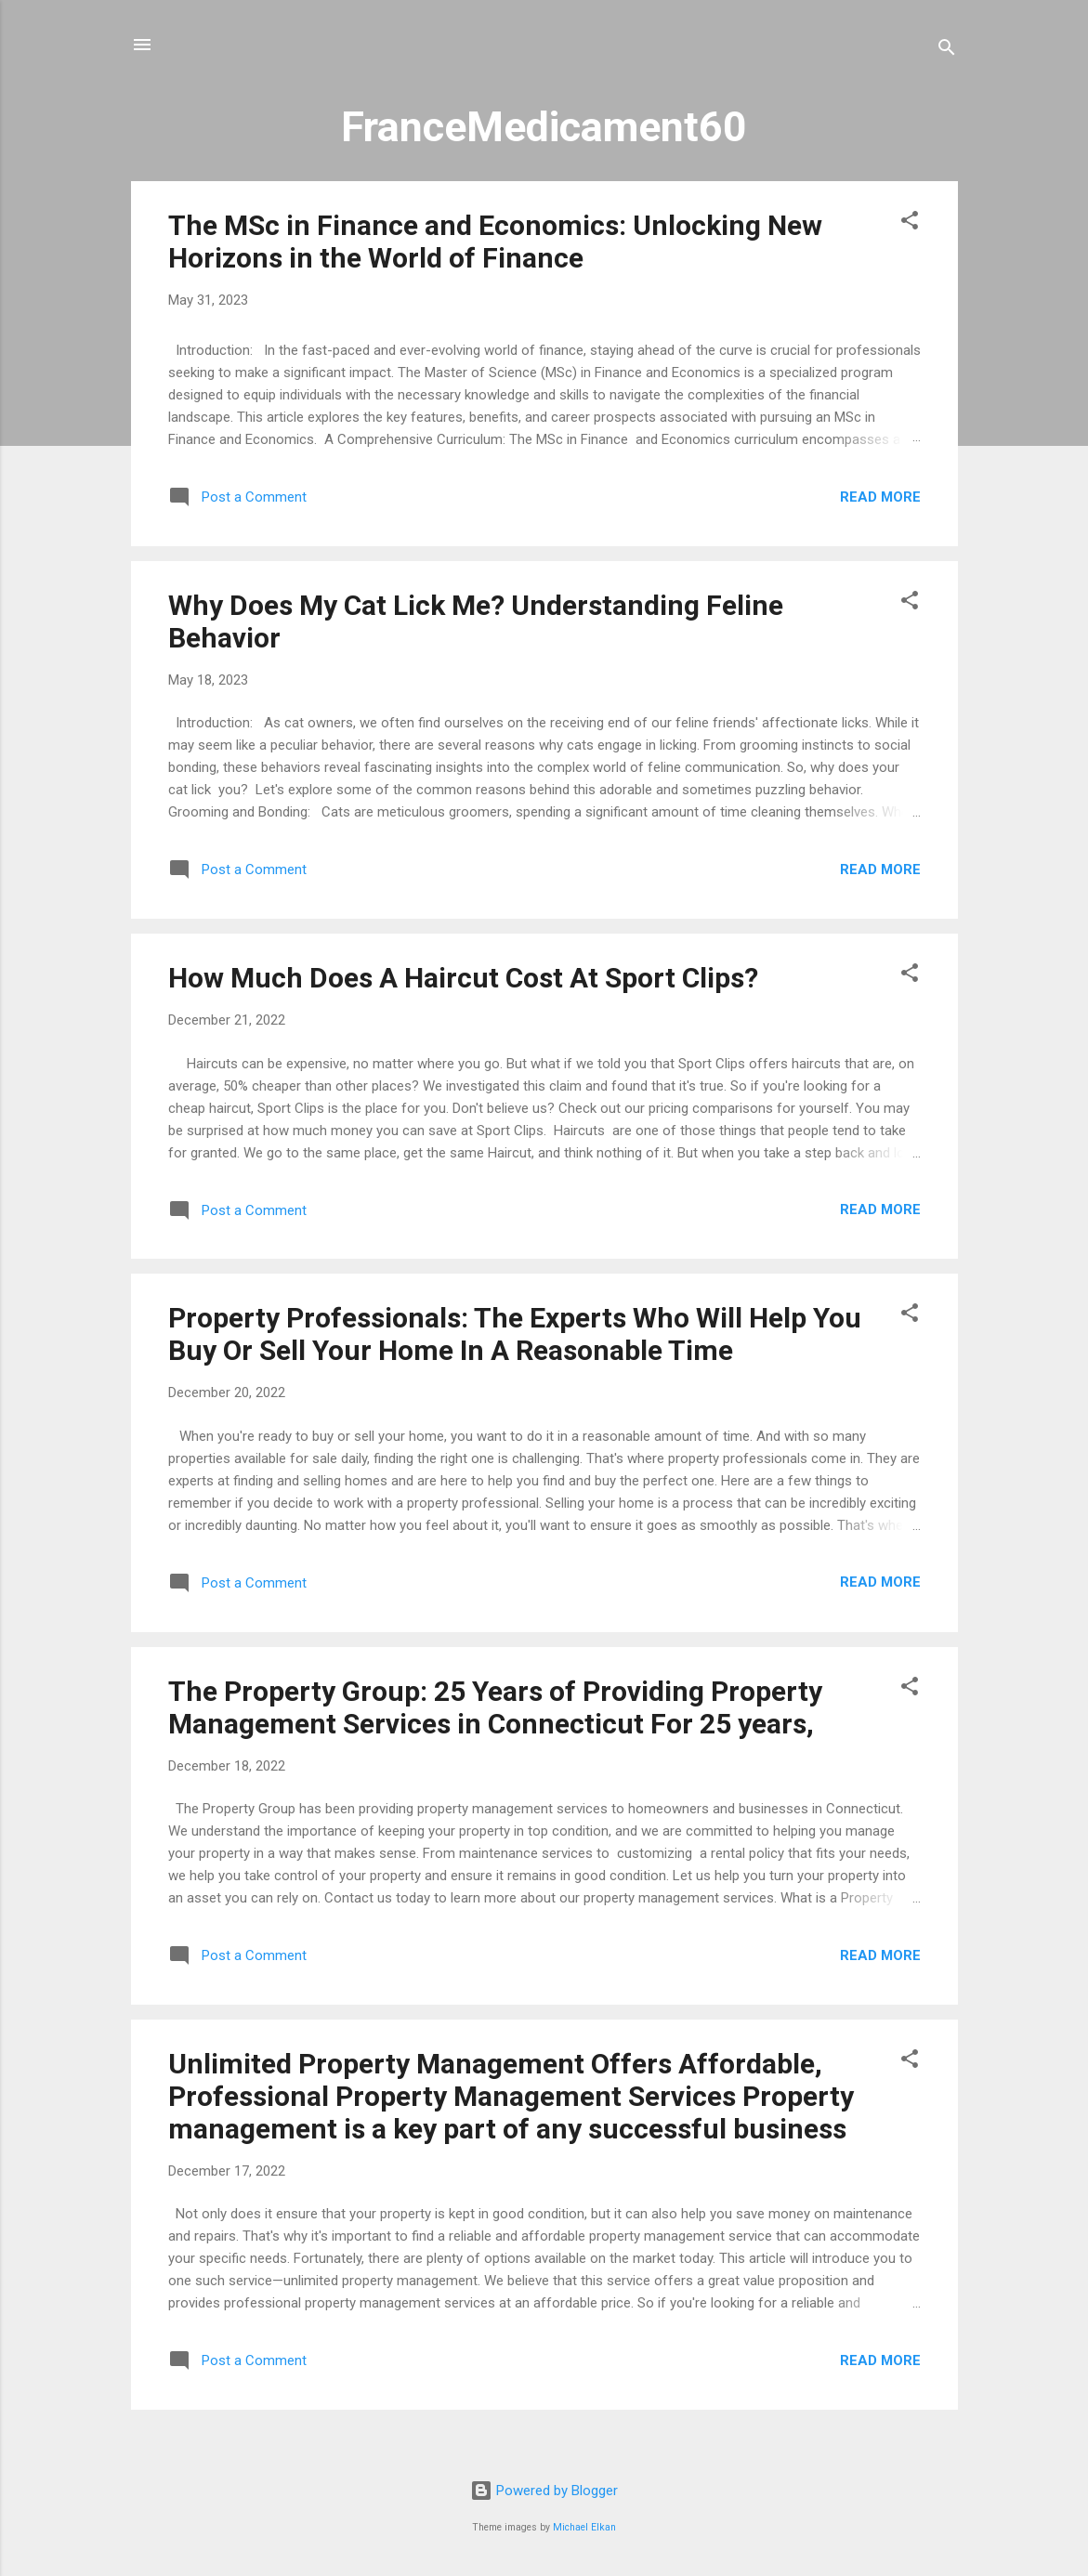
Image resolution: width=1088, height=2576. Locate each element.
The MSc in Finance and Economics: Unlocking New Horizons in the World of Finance (495, 241)
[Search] (947, 50)
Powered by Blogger (544, 2490)
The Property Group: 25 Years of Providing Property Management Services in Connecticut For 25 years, (495, 1707)
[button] (909, 223)
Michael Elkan (584, 2527)
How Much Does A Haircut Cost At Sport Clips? (463, 977)
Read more (880, 497)
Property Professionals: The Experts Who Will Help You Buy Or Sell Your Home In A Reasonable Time (514, 1333)
